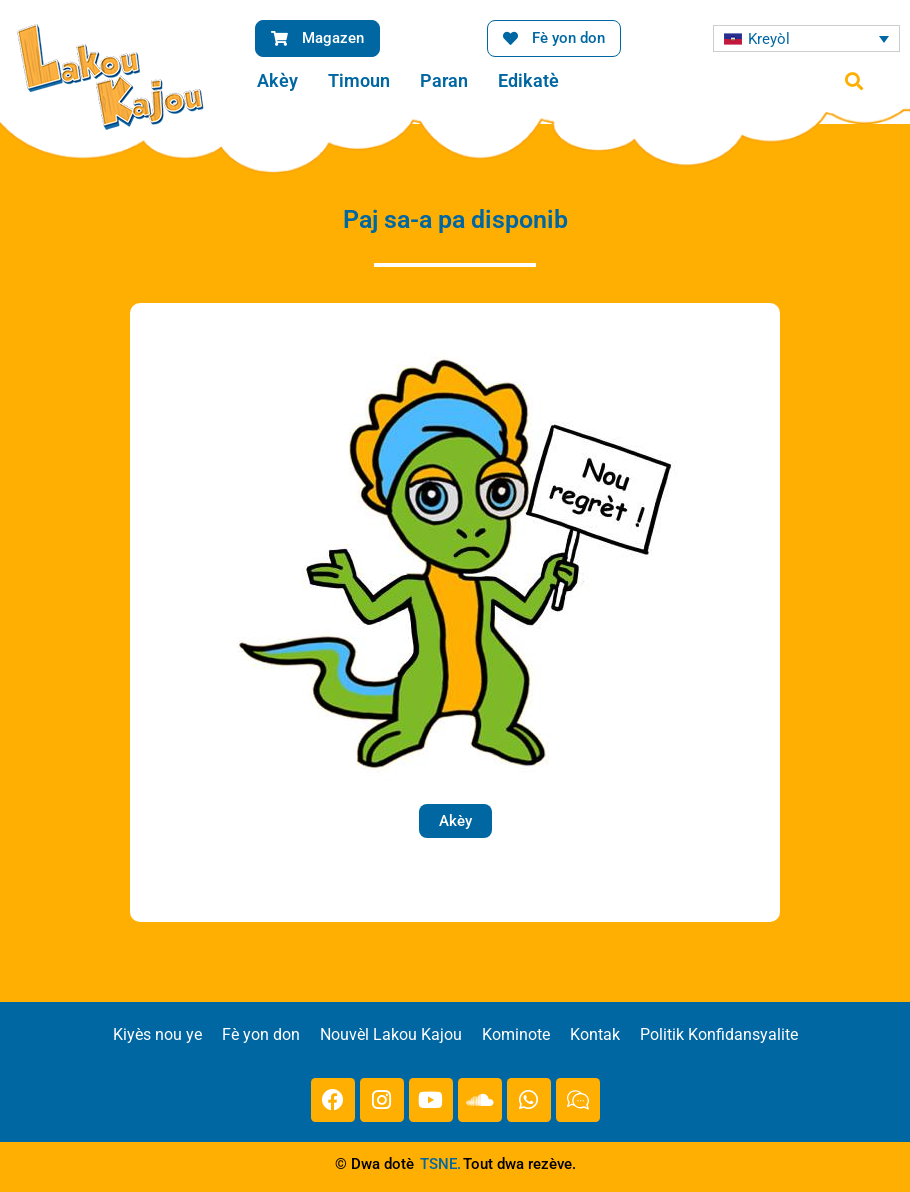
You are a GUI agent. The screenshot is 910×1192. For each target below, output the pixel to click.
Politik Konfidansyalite (719, 1034)
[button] (853, 81)
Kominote (516, 1034)
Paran (444, 80)
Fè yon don (261, 1034)
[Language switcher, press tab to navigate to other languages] (806, 38)
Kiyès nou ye (157, 1034)
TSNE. (440, 1164)
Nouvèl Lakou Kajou (391, 1034)
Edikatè (528, 80)
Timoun (359, 80)
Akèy (277, 80)
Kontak (595, 1034)
